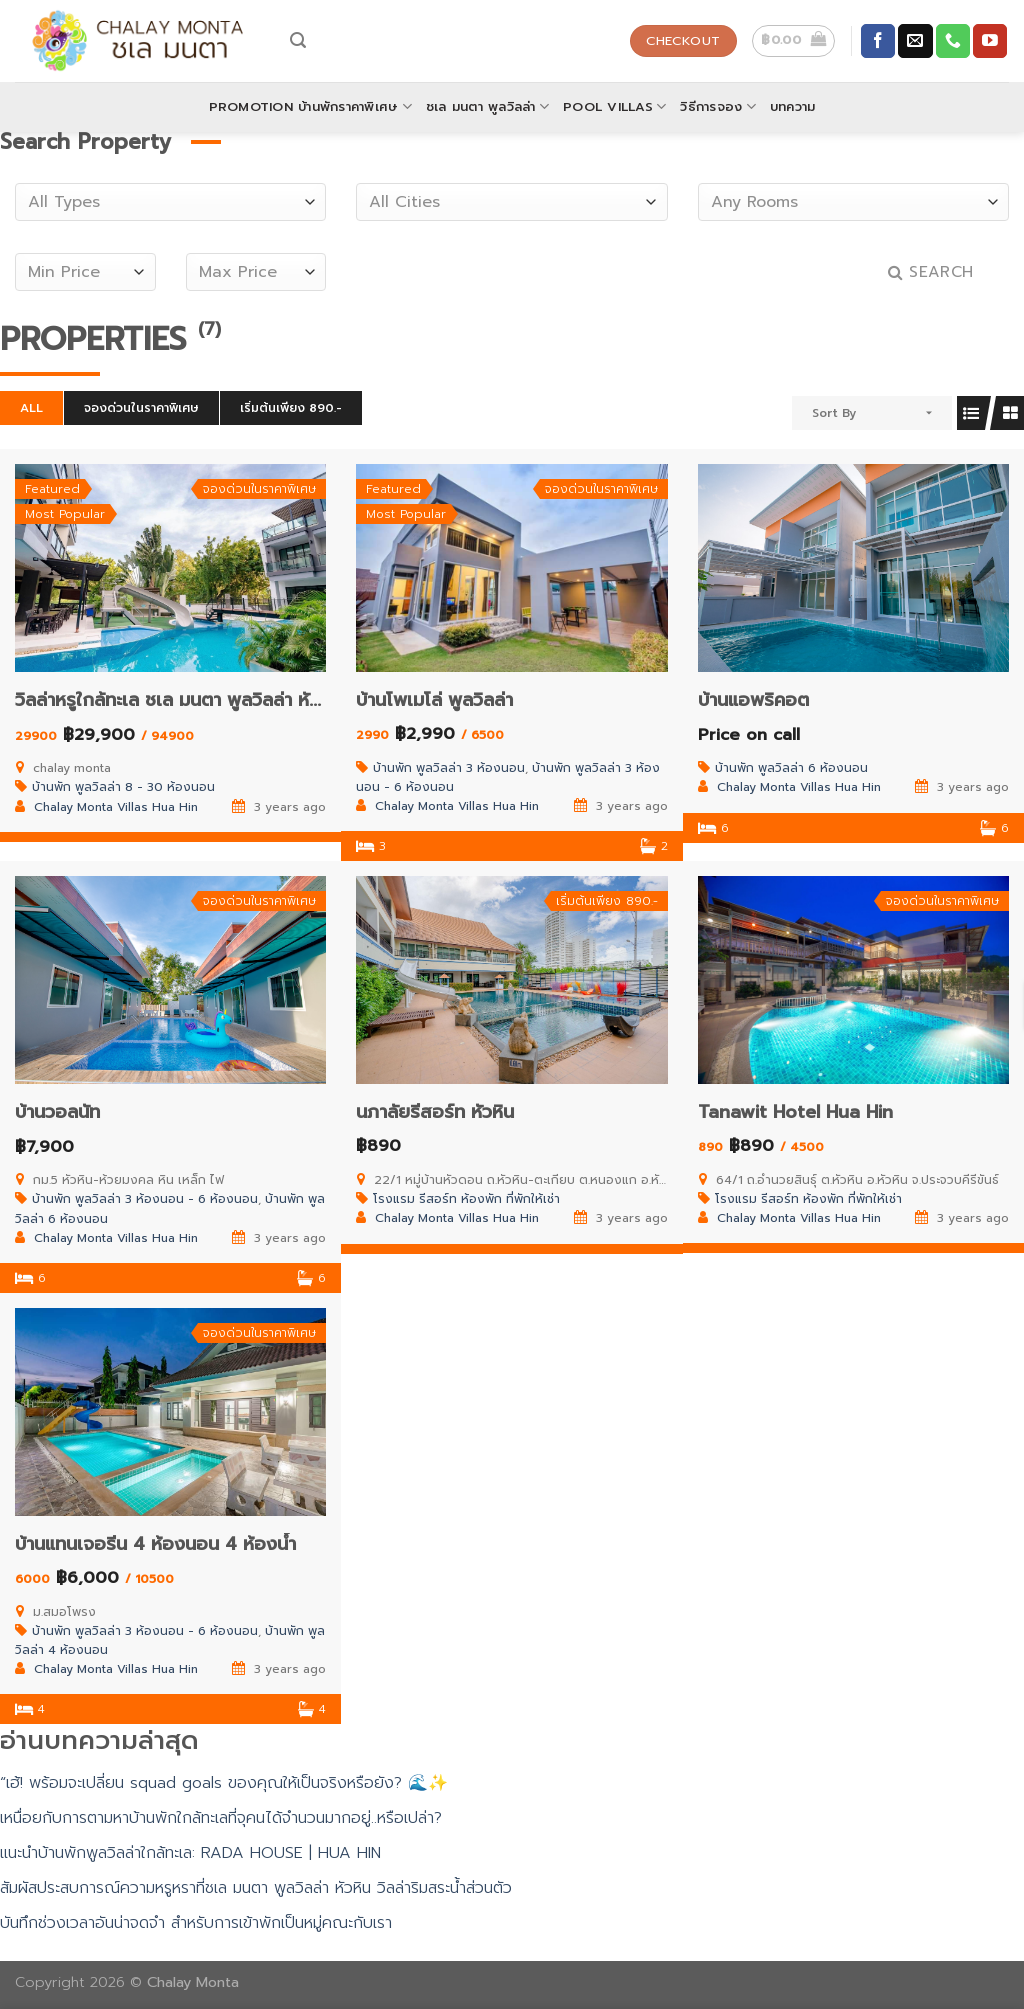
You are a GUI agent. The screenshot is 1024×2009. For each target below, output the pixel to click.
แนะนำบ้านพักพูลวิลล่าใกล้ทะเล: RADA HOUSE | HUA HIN (190, 1853)
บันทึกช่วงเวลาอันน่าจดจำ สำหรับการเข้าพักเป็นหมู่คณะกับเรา (196, 1923)
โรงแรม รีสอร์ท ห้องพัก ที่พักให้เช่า (466, 1199)
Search (931, 272)
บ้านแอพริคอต (753, 700)
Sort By (834, 413)
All (31, 408)
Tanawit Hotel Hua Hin (795, 1112)
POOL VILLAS (614, 107)
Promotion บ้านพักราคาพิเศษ (310, 107)
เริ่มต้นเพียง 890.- (291, 408)
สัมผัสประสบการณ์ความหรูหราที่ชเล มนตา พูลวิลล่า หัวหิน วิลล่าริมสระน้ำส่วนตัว (256, 1888)
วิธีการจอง (718, 107)
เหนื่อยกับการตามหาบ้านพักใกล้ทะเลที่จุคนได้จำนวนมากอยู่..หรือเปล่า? (221, 1818)
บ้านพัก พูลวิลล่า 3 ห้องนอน (449, 768)
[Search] (298, 40)
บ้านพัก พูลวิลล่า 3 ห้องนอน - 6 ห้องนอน (145, 1199)
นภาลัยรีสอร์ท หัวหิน (435, 1112)
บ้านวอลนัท (57, 1112)
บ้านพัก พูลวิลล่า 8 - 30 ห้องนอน (123, 787)
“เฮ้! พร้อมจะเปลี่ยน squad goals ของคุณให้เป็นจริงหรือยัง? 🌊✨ (224, 1783)
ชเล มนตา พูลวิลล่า (487, 107)
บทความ (793, 106)
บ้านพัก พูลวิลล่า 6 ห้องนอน (791, 768)
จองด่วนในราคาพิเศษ (141, 408)
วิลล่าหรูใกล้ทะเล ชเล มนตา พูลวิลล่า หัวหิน (178, 700)
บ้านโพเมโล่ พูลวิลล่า (434, 700)
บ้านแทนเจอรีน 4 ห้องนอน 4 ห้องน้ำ (155, 1544)
